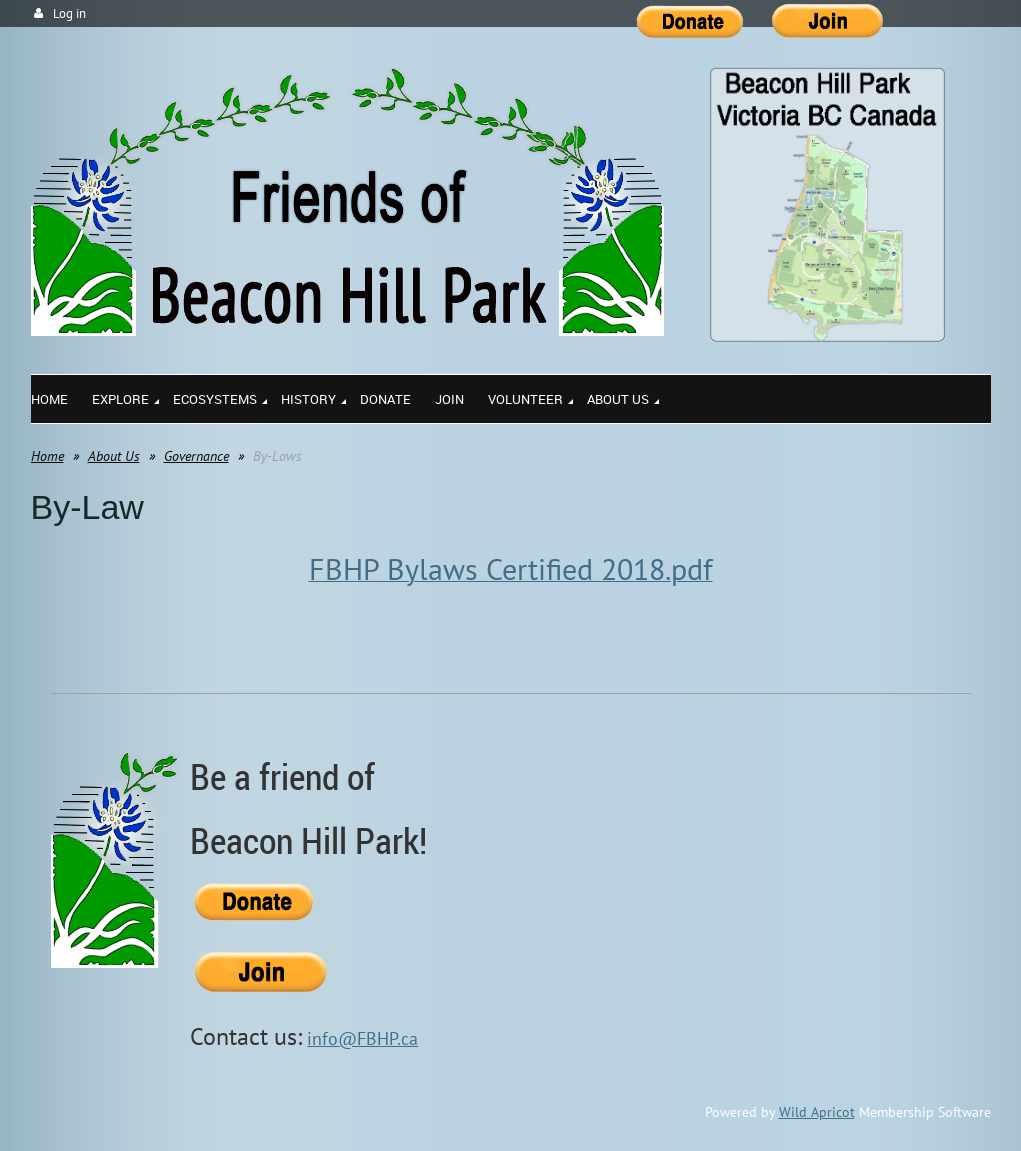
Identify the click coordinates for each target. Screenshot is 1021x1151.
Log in (69, 13)
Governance (196, 456)
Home (47, 456)
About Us (114, 456)
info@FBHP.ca (362, 1038)
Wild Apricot (817, 1112)
